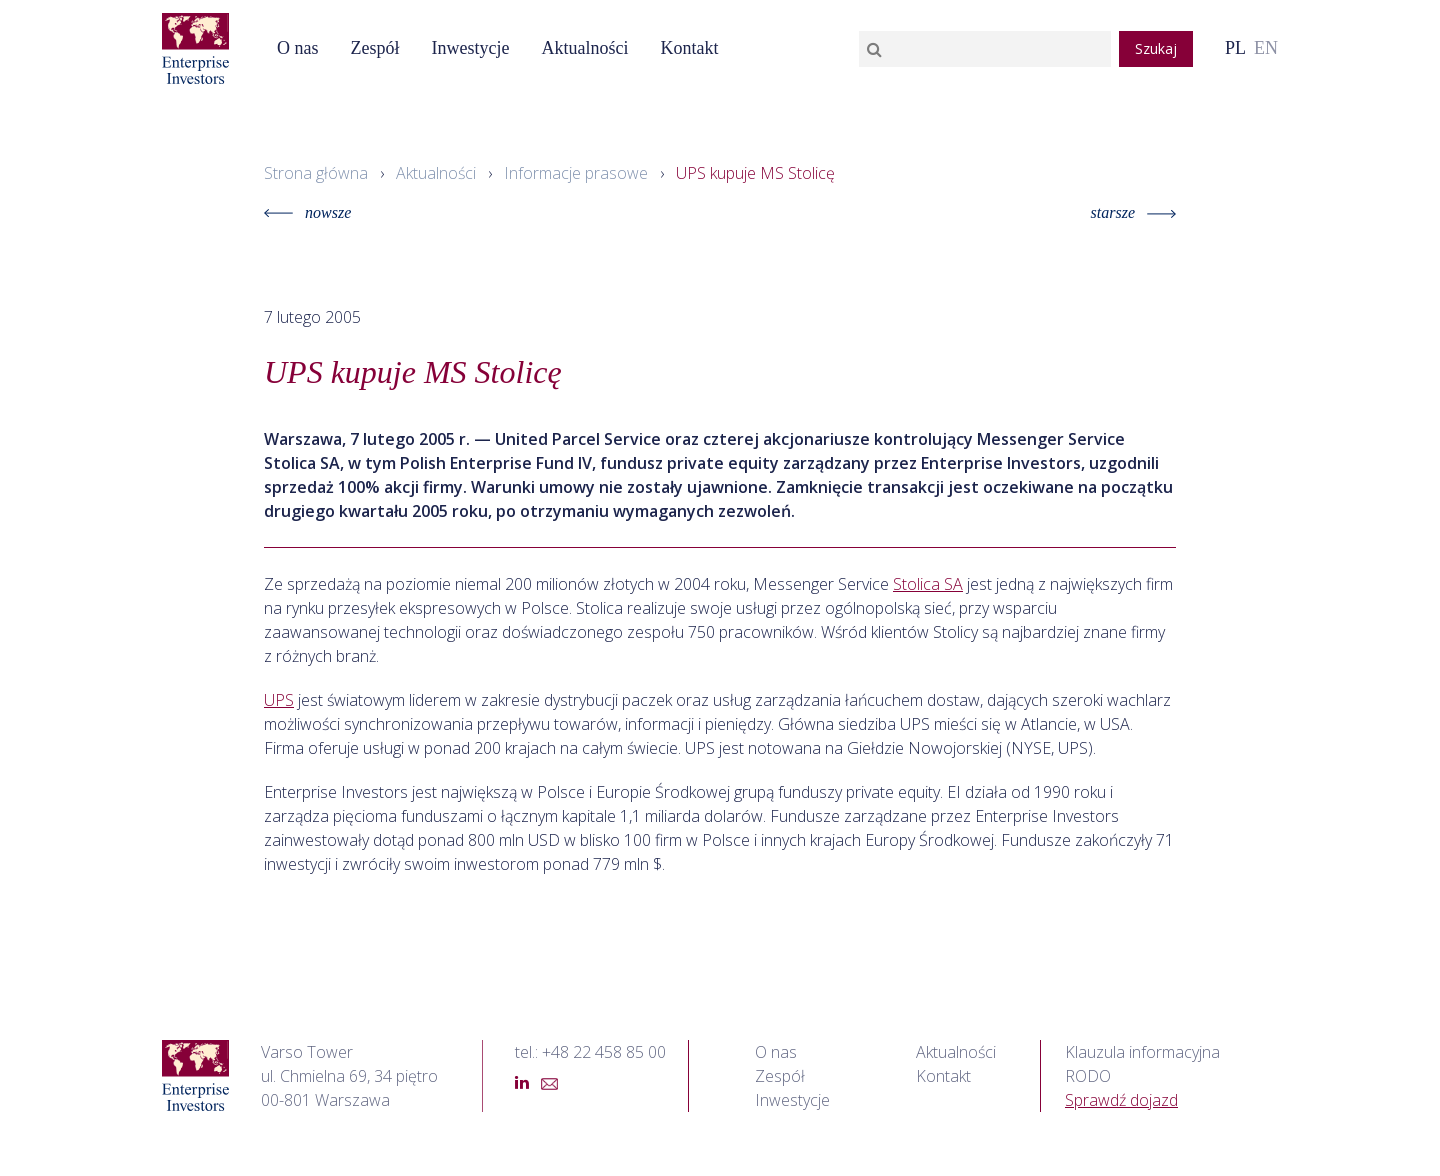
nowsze (307, 212)
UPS (279, 700)
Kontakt (689, 48)
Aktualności (436, 173)
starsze (1133, 212)
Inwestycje (471, 48)
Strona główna (316, 173)
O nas (298, 48)
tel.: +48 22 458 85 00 (590, 1052)
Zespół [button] (375, 48)
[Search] (985, 49)
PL (1235, 48)
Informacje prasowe (576, 173)
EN (1266, 48)
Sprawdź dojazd (1121, 1100)
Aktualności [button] (584, 48)
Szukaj (1156, 48)
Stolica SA (928, 584)
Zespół (780, 1076)
